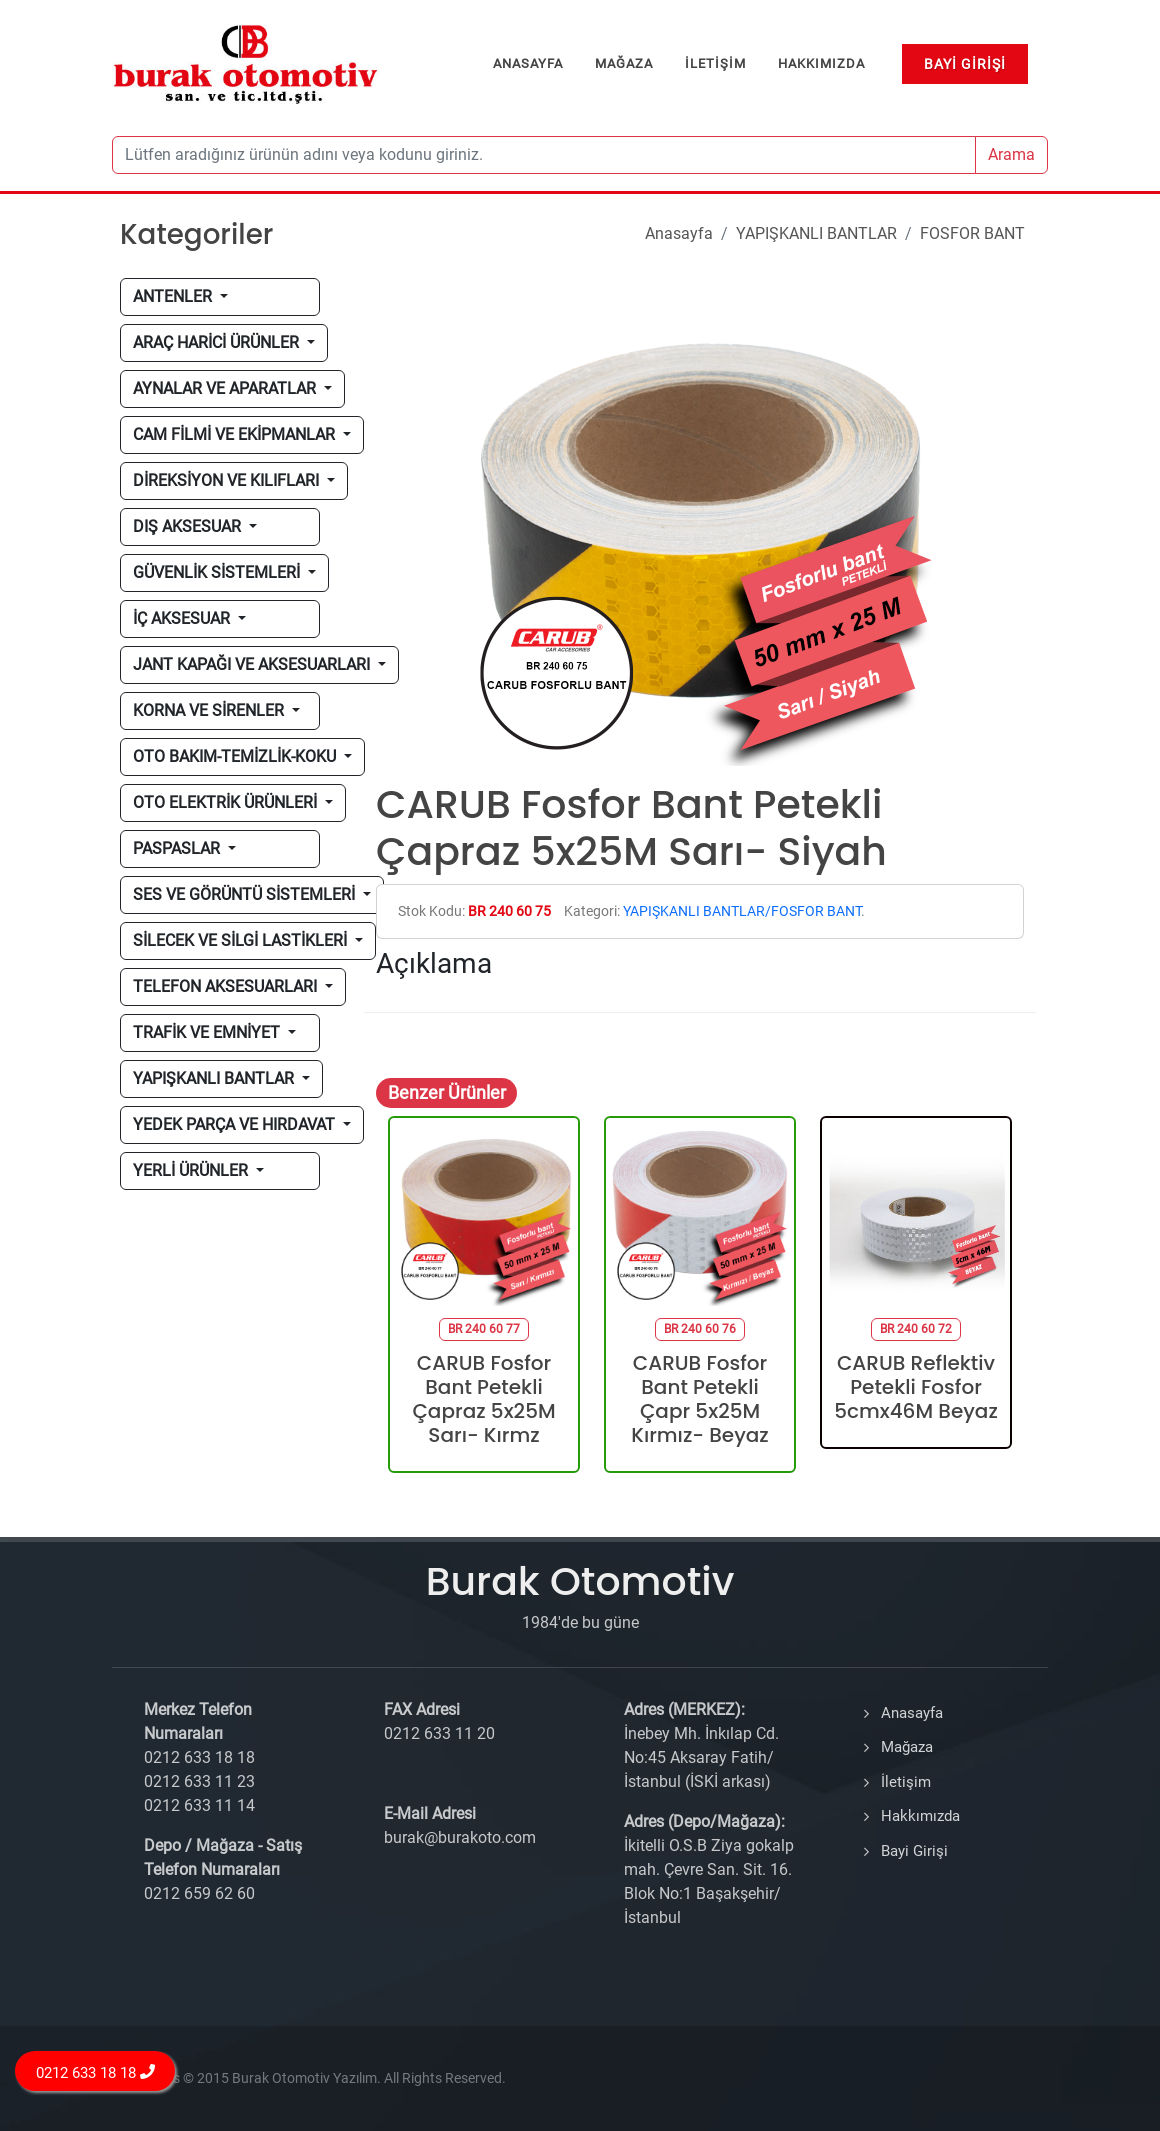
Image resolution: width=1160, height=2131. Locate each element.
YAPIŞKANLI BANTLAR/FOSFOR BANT (742, 911)
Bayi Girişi (914, 1851)
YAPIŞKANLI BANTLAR (816, 233)
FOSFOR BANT (972, 233)
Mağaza (907, 1747)
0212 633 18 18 (95, 2072)
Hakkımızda (920, 1816)
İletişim (906, 1782)
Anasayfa (679, 233)
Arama (1011, 154)
